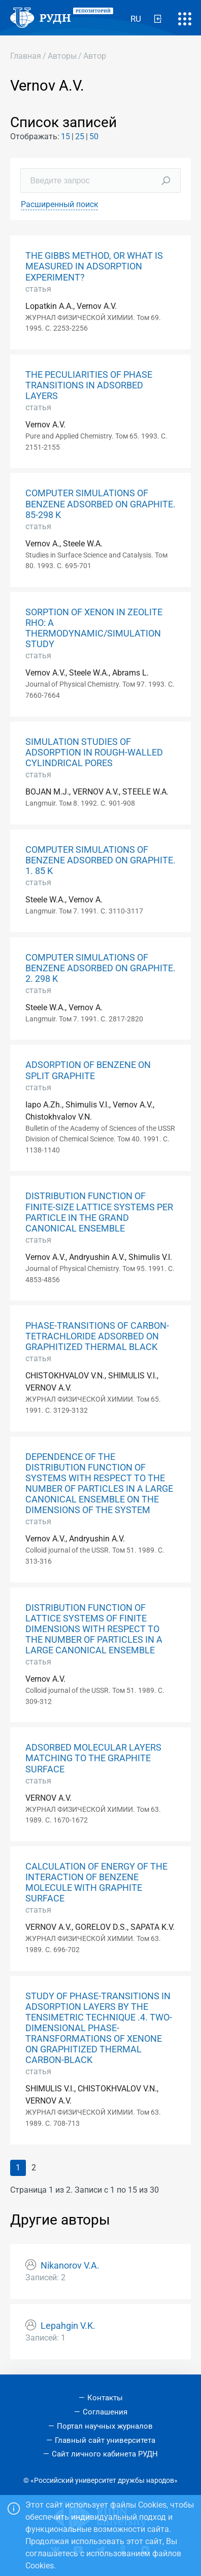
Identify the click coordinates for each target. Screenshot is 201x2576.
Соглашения (105, 2411)
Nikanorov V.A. (70, 2266)
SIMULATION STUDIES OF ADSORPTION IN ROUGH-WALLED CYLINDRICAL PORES (94, 752)
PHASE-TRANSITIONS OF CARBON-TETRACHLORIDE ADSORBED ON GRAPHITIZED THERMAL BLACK (97, 1336)
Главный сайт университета (105, 2440)
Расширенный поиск (59, 204)
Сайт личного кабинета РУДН (105, 2454)
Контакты (105, 2397)
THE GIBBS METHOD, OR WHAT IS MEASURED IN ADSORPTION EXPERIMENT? (94, 266)
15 (65, 136)
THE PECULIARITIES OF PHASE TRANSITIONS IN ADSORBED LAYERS (88, 385)
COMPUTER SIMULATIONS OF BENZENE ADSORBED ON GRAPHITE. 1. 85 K (100, 860)
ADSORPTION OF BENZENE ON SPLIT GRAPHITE (88, 1070)
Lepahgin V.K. (68, 2326)
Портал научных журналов (105, 2426)
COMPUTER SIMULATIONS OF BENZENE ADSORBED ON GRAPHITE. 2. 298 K (100, 968)
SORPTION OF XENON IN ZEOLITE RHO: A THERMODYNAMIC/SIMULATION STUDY (93, 628)
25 (79, 136)
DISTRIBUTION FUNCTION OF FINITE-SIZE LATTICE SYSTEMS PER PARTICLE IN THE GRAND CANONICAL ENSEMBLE (99, 1212)
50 (93, 136)
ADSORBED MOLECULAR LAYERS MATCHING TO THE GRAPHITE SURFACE (93, 1758)
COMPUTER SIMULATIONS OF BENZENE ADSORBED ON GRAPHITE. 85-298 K (100, 504)
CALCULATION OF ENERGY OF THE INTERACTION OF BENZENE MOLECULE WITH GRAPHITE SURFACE (96, 1882)
